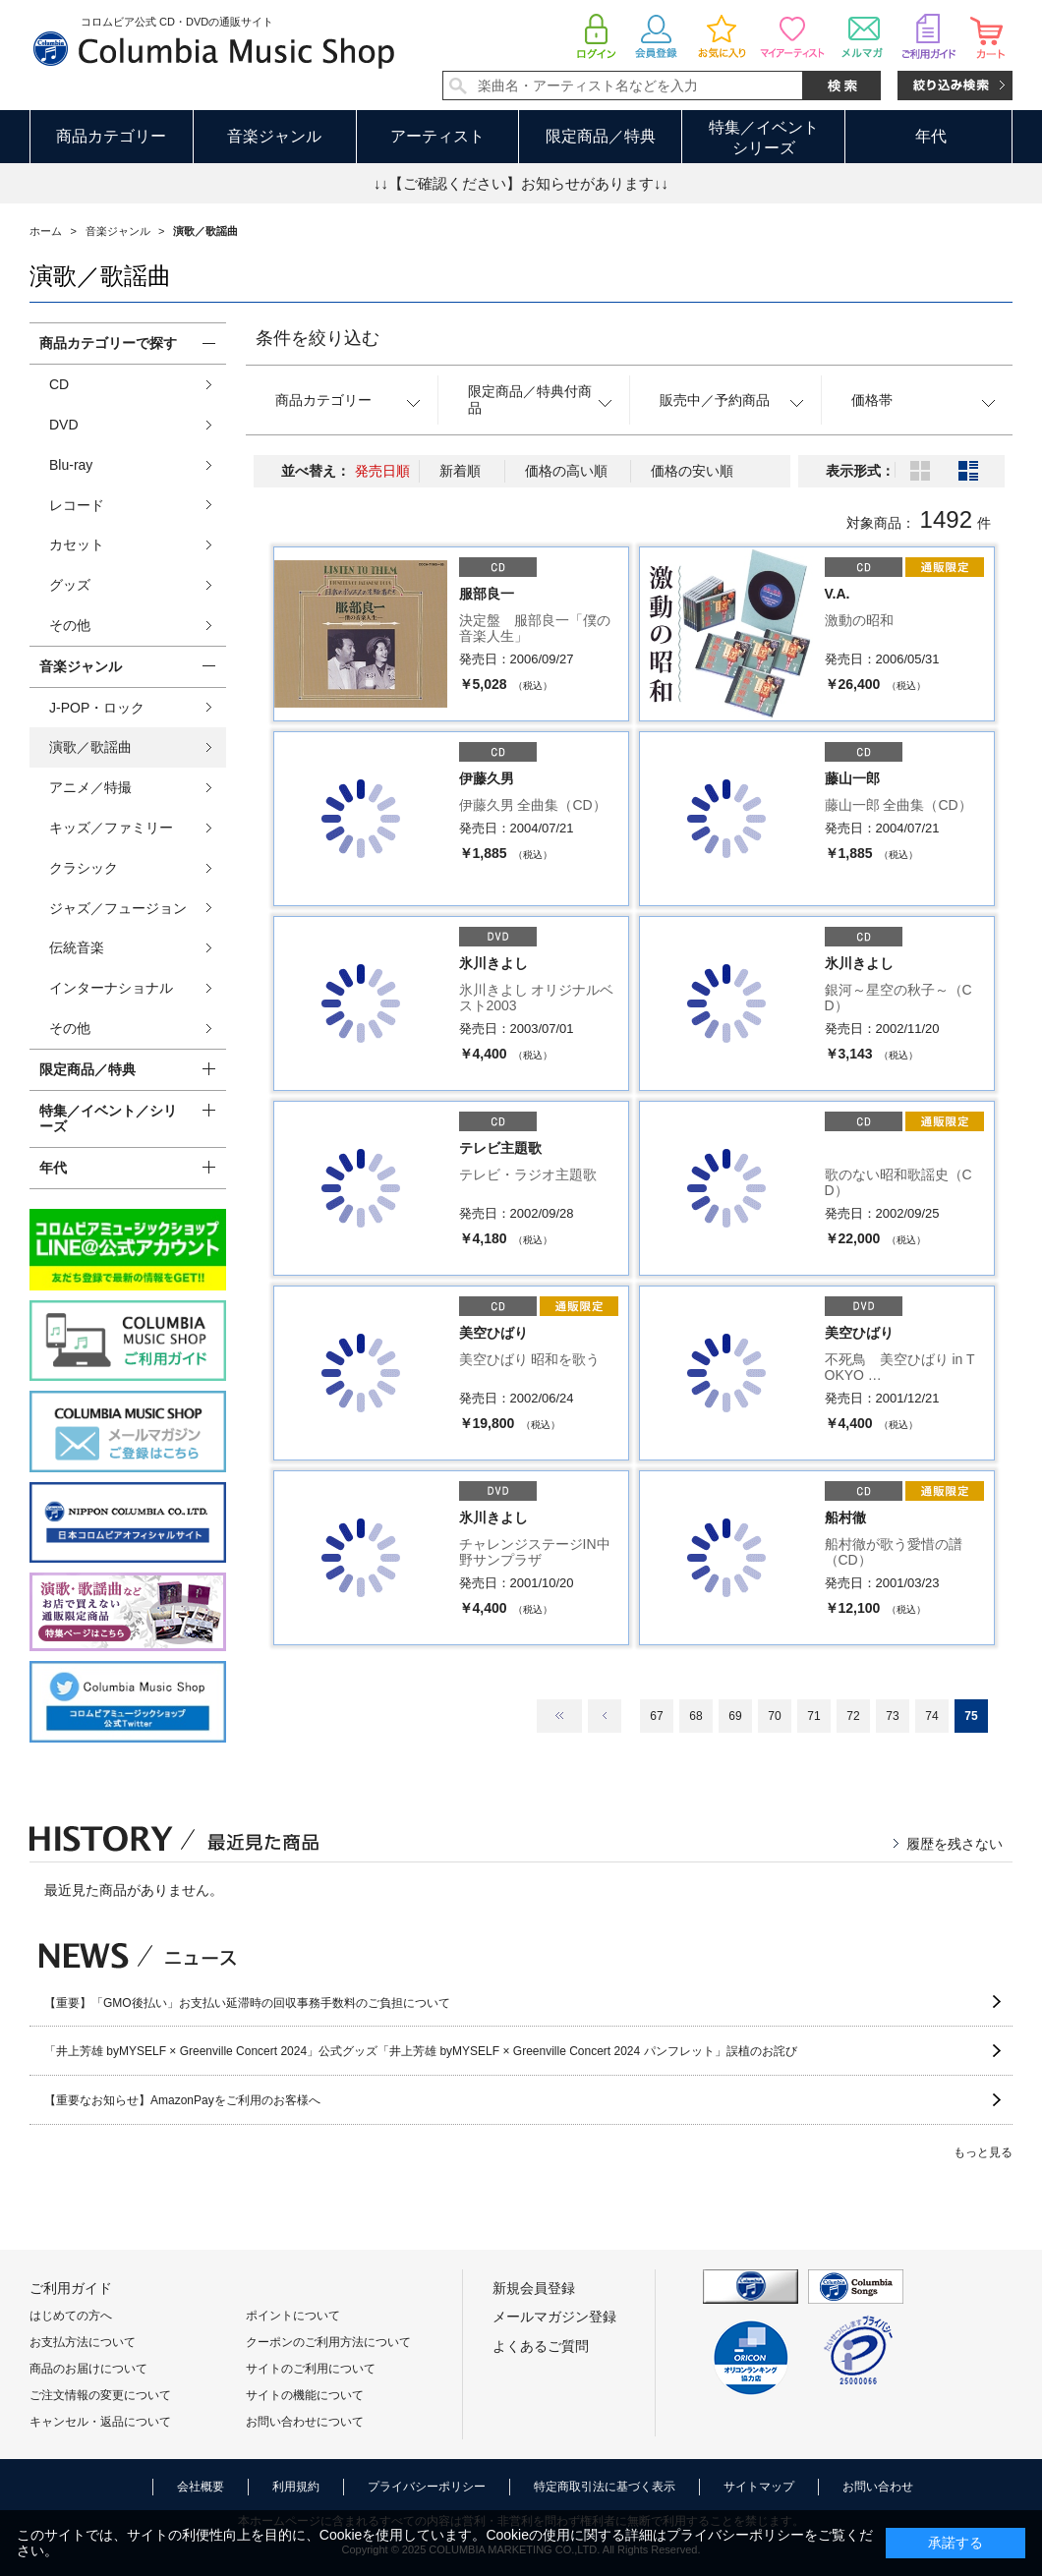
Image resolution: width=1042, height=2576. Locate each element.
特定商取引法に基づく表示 (604, 2486)
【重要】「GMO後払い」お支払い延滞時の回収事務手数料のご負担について (247, 2003)
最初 (559, 1716)
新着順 (460, 471)
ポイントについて (293, 2315)
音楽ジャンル (274, 136)
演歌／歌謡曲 (90, 747)
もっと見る (983, 2152)
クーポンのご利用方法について (328, 2342)
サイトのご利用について (311, 2369)
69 (734, 1716)
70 (774, 1716)
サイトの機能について (305, 2395)
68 (695, 1716)
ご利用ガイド (70, 2288)
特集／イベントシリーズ (764, 137)
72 (852, 1716)
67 (656, 1716)
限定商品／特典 (601, 136)
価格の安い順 (692, 471)
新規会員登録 (533, 2288)
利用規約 (295, 2486)
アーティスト (437, 136)
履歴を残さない (954, 1844)
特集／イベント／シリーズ (108, 1119)
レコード (76, 505)
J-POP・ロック (97, 708)
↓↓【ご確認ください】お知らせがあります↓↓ (521, 183)
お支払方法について (82, 2342)
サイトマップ (759, 2486)
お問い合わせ (877, 2486)
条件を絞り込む (317, 338)
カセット (76, 544)
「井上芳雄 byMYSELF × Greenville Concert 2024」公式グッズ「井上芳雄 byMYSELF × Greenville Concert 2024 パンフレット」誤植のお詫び (420, 2051)
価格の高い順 (566, 471)
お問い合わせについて (305, 2422)
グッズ (69, 585)
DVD (64, 424)
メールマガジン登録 (554, 2316)
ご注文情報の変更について (100, 2395)
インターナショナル (111, 988)
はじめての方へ (70, 2315)
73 (892, 1716)
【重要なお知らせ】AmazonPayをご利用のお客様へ (182, 2100)
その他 (69, 625)
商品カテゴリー (111, 136)
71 (813, 1716)
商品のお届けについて (88, 2369)
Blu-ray (70, 465)
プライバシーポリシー (427, 2486)
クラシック (83, 868)
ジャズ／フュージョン (118, 908)
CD (59, 384)
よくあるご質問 (540, 2346)
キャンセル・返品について (100, 2422)
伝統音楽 (76, 947)
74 (931, 1716)
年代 (931, 136)
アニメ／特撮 (90, 787)
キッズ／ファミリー (111, 827)
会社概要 (200, 2486)
